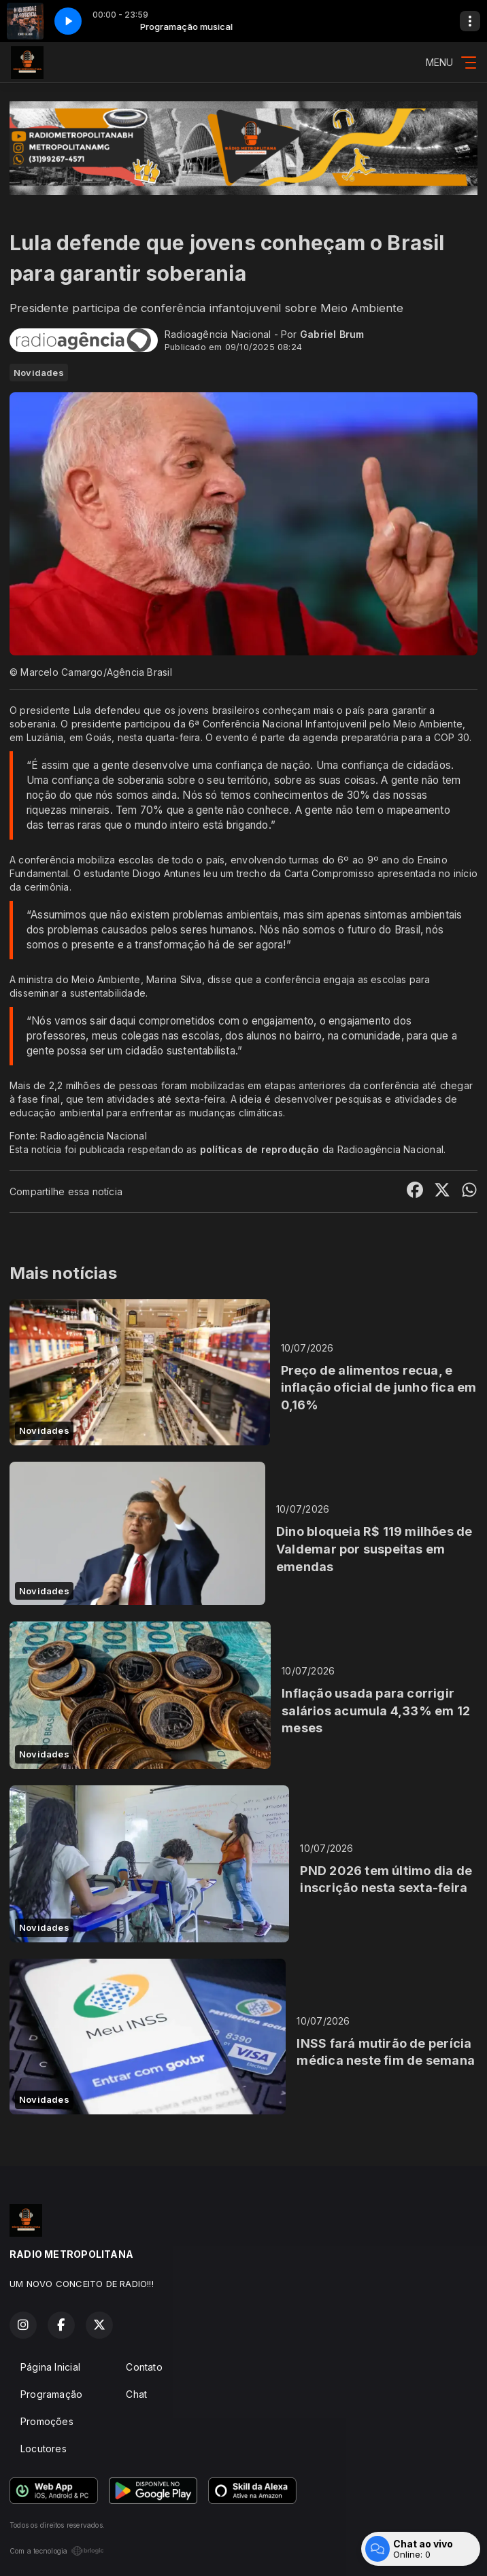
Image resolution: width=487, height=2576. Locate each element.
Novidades (39, 372)
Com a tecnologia (57, 2551)
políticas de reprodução (260, 1149)
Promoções (46, 2421)
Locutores (43, 2448)
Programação (51, 2394)
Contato (144, 2367)
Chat (136, 2394)
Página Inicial (50, 2367)
